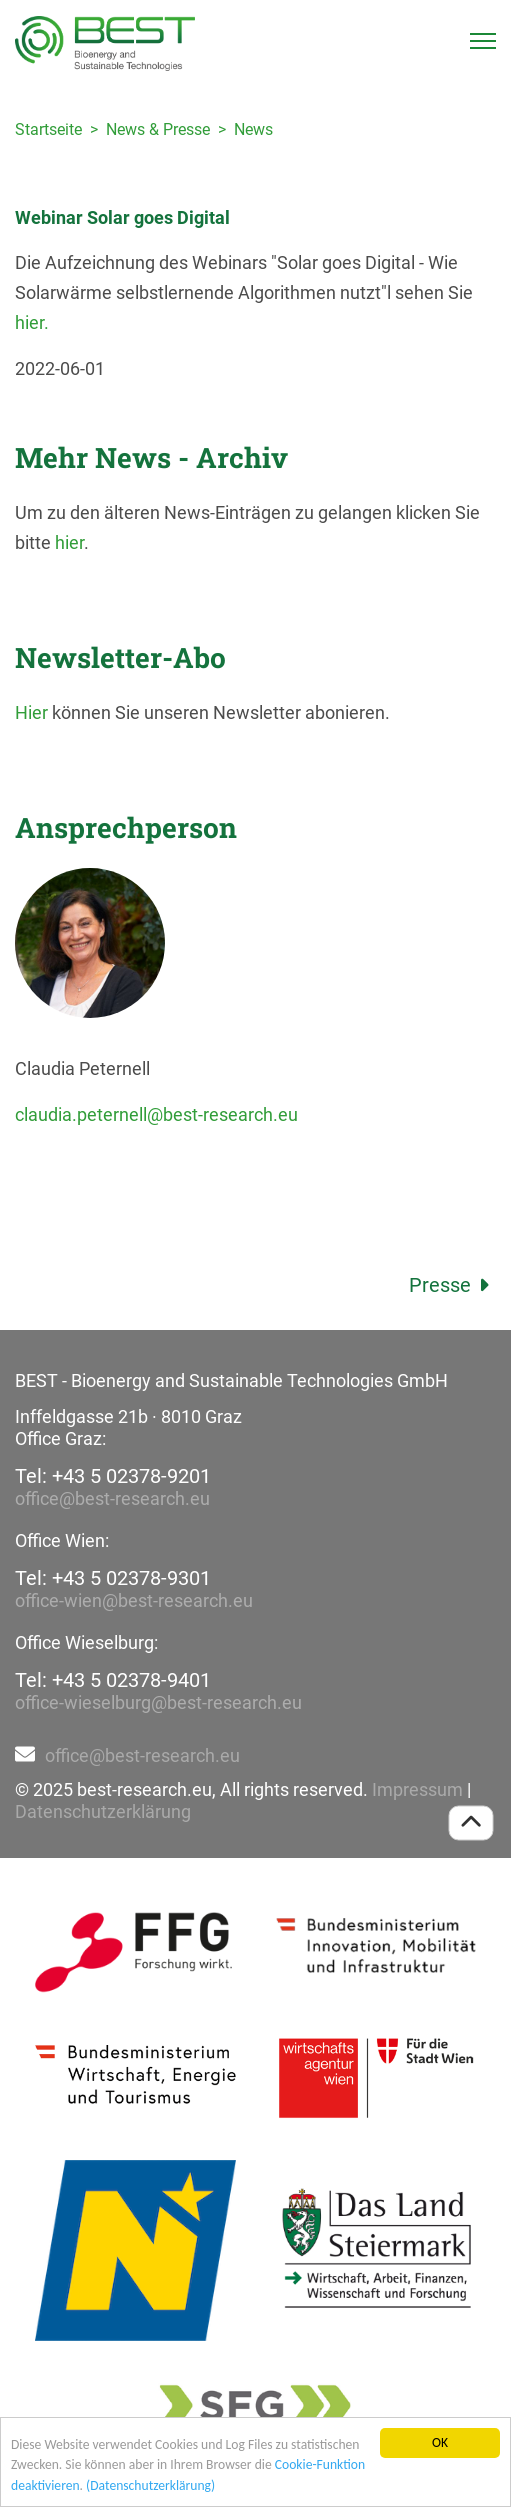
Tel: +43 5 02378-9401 (113, 1680)
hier (69, 542)
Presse (452, 1285)
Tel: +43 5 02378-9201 (113, 1476)
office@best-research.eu (112, 1498)
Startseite (48, 129)
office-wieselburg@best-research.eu (158, 1702)
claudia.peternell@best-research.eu (156, 1114)
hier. (32, 322)
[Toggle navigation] (483, 41)
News (253, 129)
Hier (31, 712)
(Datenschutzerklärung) (150, 2485)
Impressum (417, 1789)
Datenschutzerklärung (103, 1811)
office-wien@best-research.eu (134, 1600)
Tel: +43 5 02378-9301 (113, 1578)
